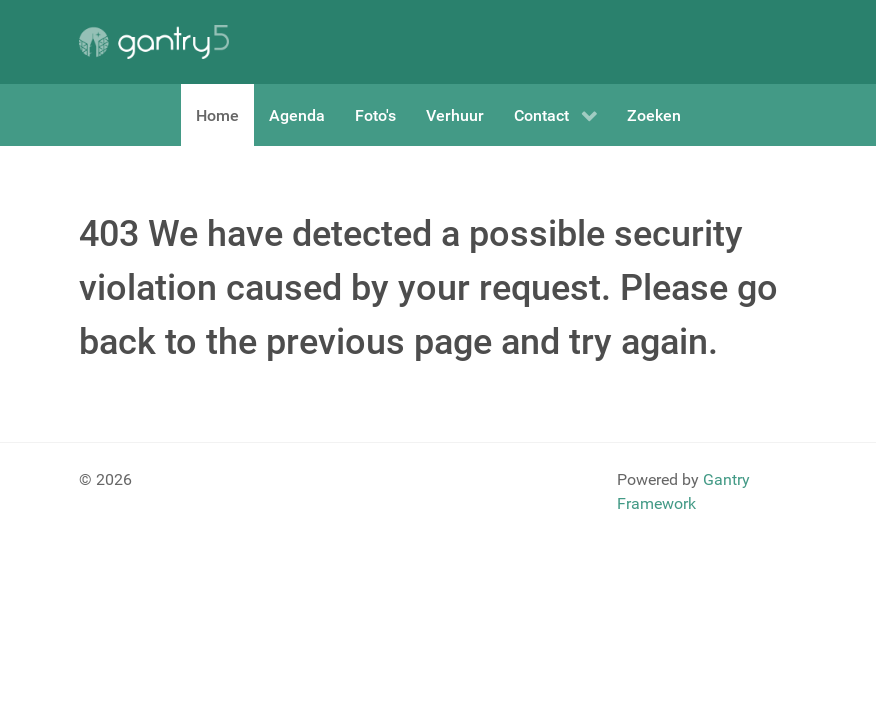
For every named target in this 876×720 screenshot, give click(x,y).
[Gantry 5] (154, 42)
